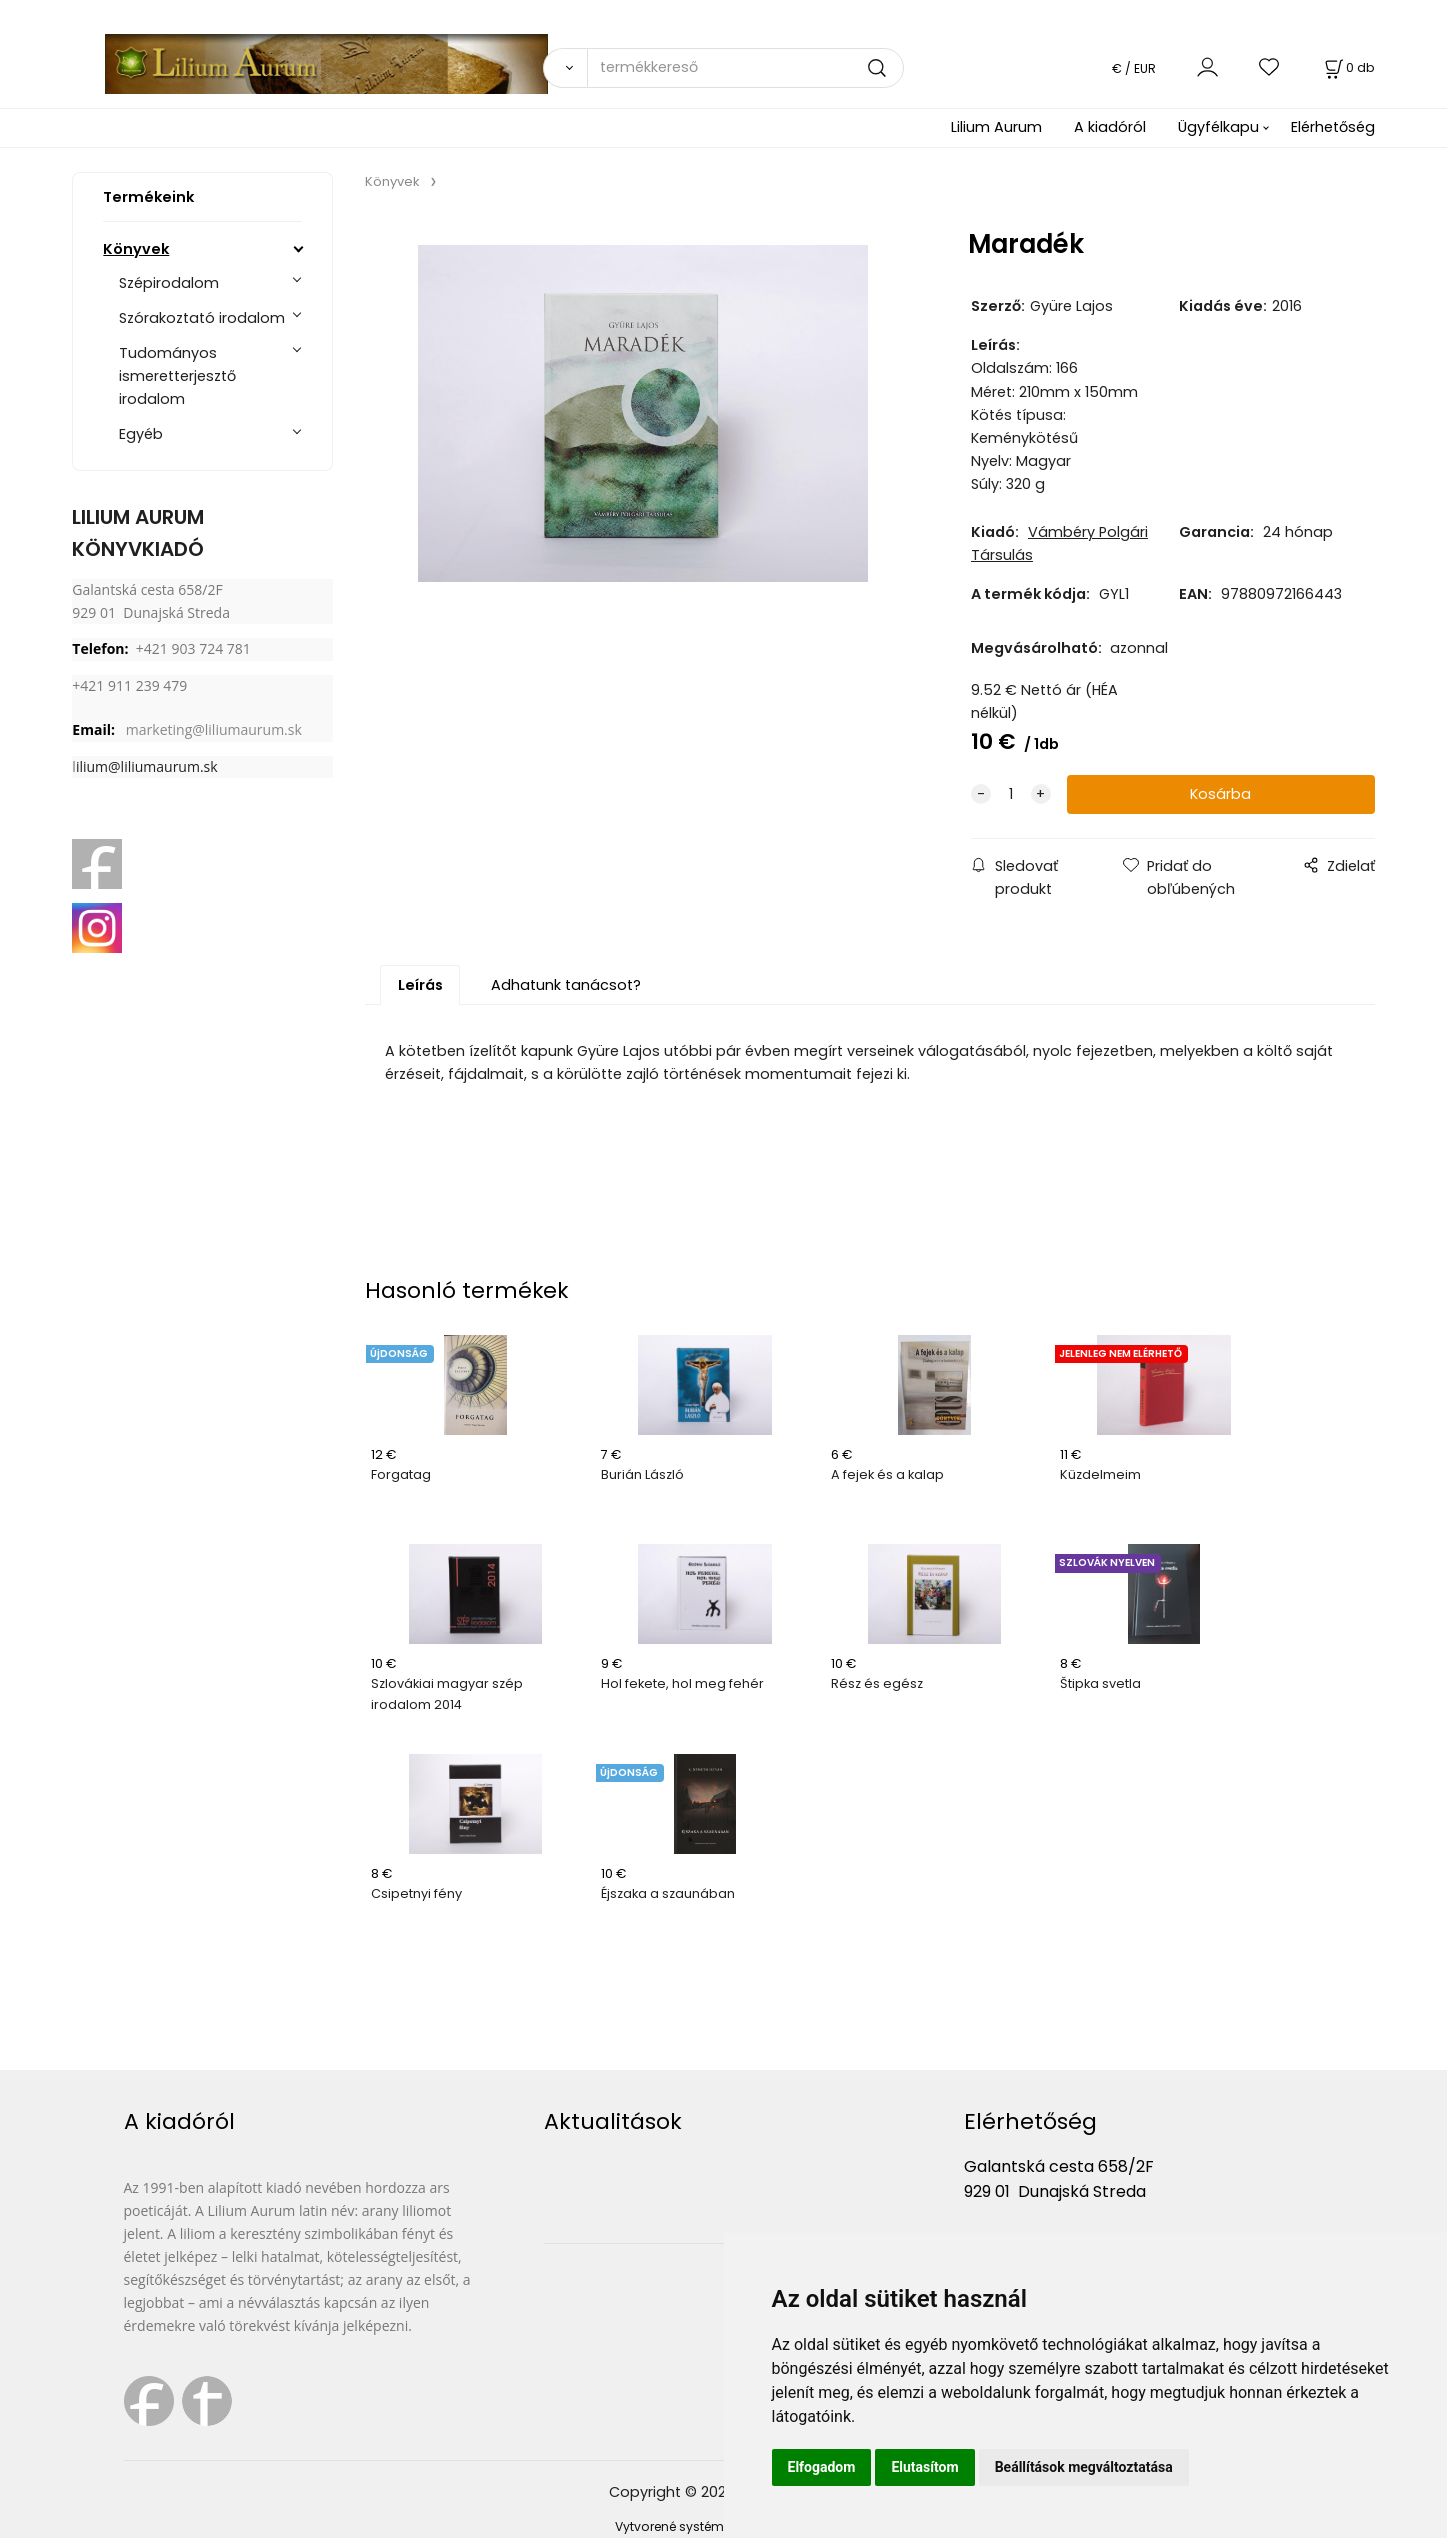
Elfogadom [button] (822, 2467)
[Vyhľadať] (565, 68)
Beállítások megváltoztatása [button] (1084, 2467)
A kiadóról (1110, 127)
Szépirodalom (169, 283)
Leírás (420, 985)
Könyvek (136, 249)
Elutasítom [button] (924, 2467)
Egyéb (141, 434)
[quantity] (1011, 794)
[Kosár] (1348, 67)
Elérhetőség (1333, 127)
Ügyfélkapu (1218, 127)
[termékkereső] (745, 68)
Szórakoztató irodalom (202, 318)
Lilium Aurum (996, 127)
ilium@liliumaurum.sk (147, 766)
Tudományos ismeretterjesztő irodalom (177, 376)
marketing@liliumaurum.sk (214, 729)
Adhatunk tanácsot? (566, 985)
